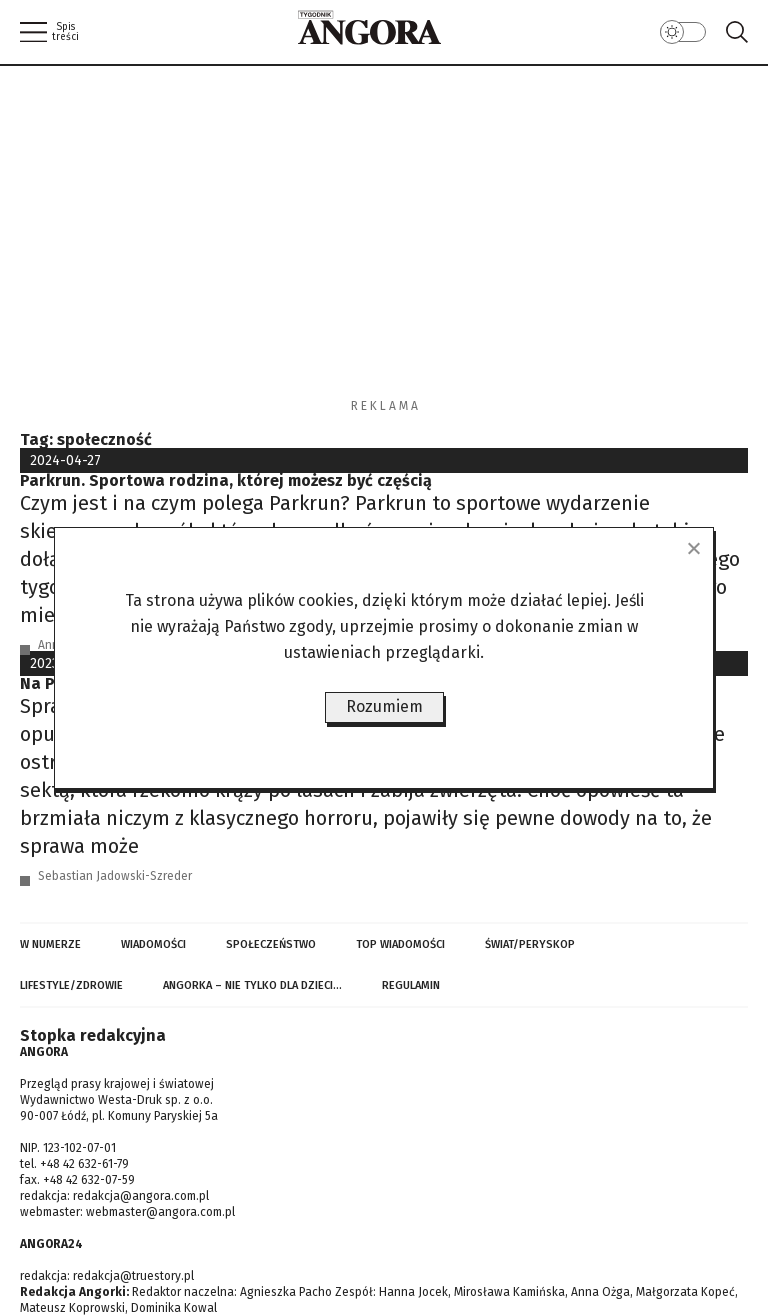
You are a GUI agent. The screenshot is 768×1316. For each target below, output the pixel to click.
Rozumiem (384, 706)
